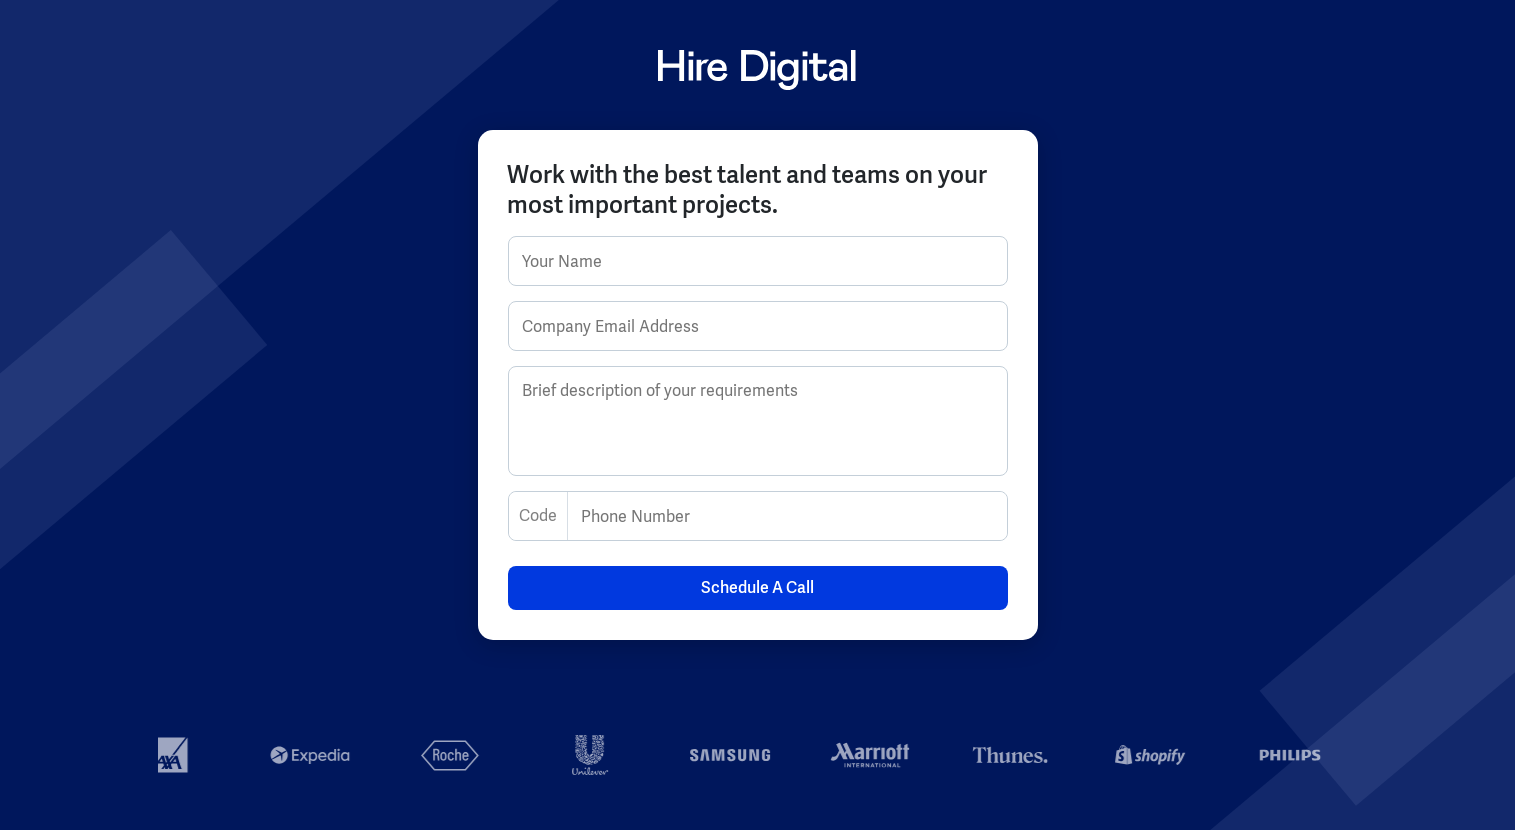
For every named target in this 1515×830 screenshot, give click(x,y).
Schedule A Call (757, 587)
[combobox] (521, 516)
